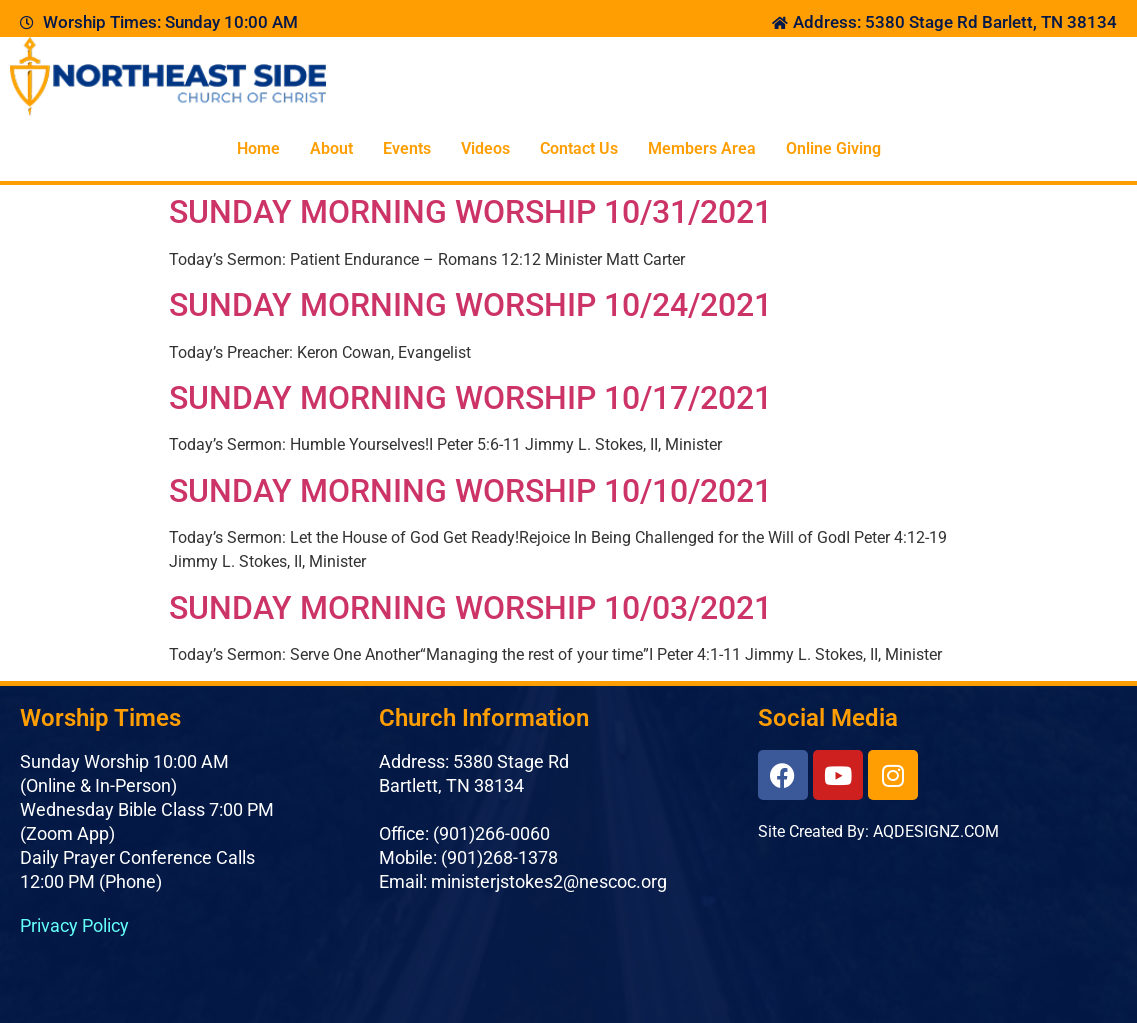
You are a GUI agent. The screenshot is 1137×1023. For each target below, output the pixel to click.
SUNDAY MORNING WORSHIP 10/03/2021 (470, 608)
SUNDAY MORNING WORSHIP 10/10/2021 (470, 491)
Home (258, 148)
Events (407, 148)
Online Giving (833, 148)
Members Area (702, 148)
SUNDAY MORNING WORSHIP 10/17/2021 (470, 398)
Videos (485, 148)
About (331, 148)
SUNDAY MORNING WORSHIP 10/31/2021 (470, 212)
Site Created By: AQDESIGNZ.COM (878, 831)
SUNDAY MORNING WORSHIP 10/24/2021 (470, 305)
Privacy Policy (74, 925)
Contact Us (579, 148)
